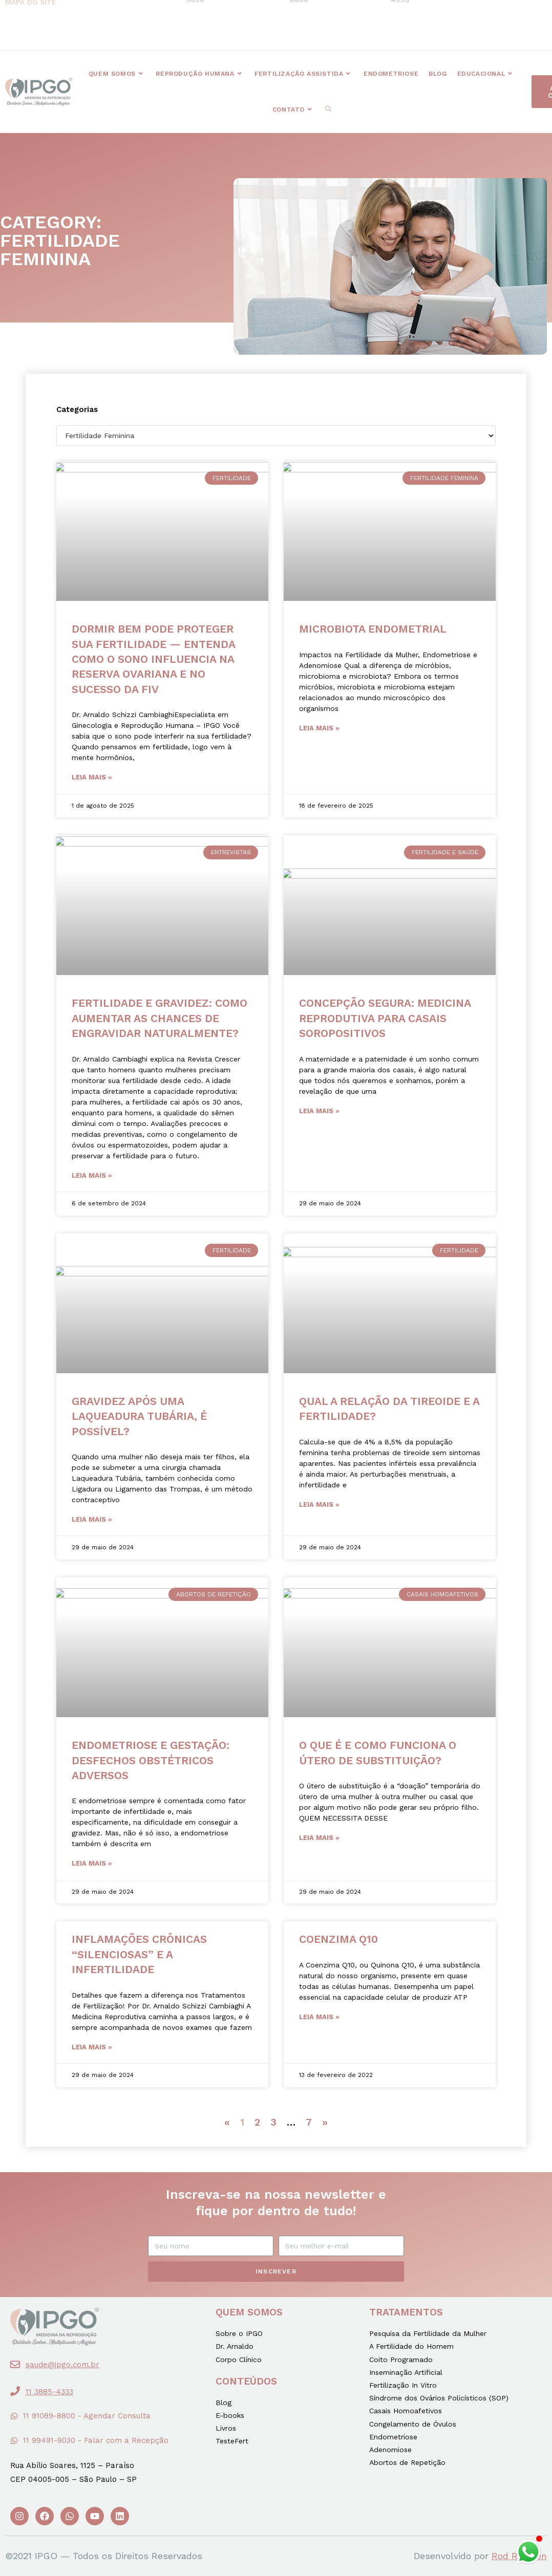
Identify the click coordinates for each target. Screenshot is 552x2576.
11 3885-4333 (49, 2391)
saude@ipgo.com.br (62, 2364)
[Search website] (328, 109)
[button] (190, 25)
